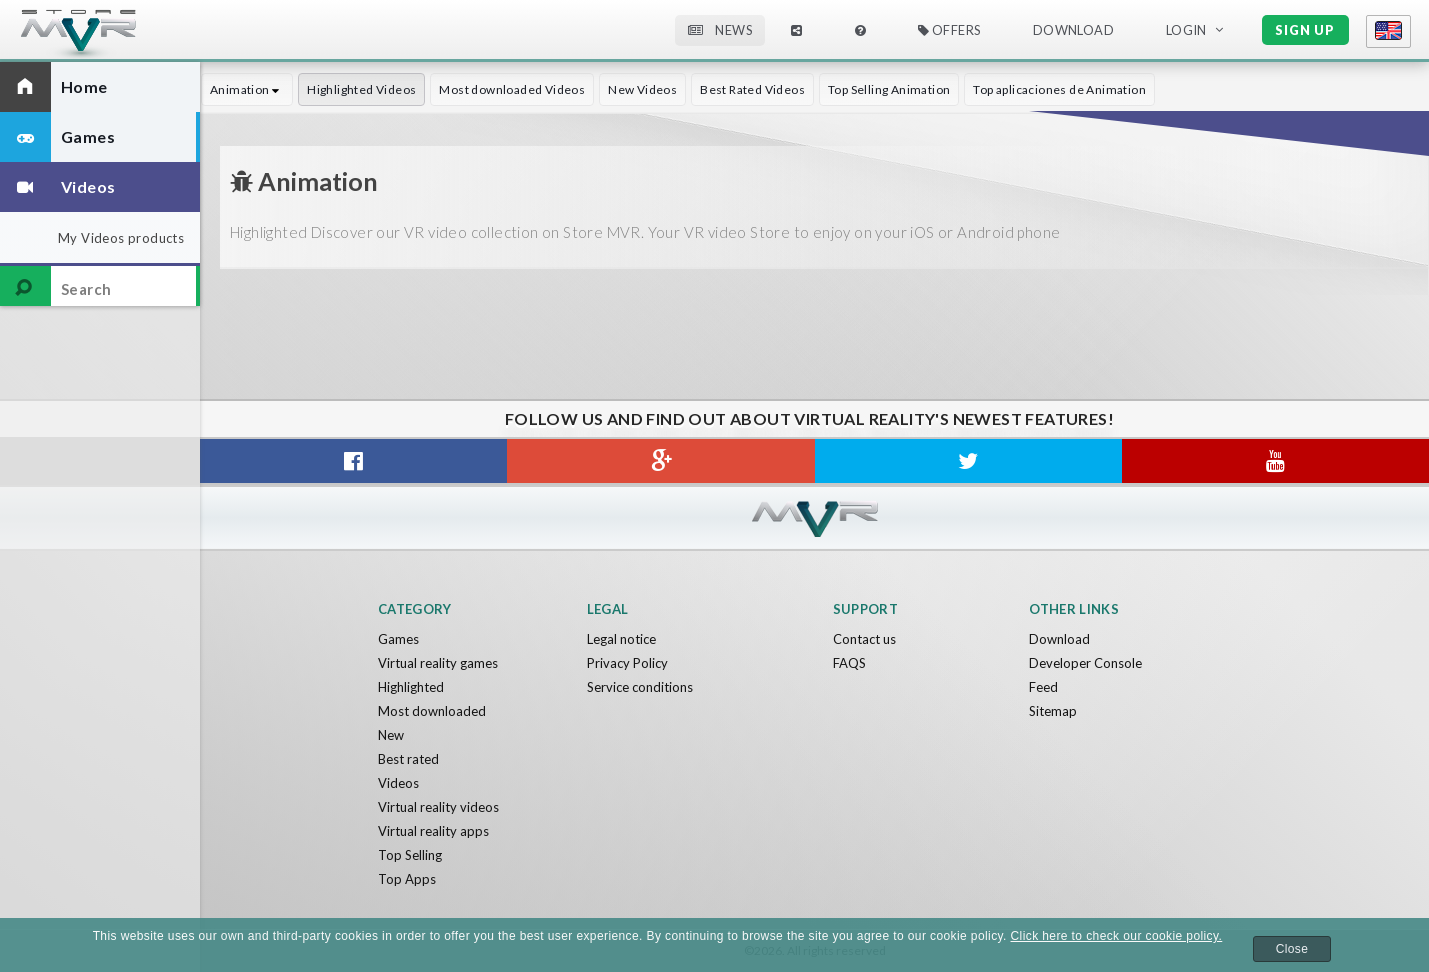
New (391, 735)
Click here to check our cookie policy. (1117, 936)
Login (1186, 30)
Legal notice (621, 639)
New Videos (642, 89)
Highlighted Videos (361, 89)
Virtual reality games (438, 663)
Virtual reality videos (438, 807)
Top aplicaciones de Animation (1059, 89)
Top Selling (410, 855)
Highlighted (411, 687)
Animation (247, 89)
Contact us (864, 639)
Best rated (408, 759)
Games (398, 639)
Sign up (1305, 30)
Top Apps (407, 879)
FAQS (849, 663)
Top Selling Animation (889, 89)
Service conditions (640, 687)
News (720, 30)
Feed (1043, 687)
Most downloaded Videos (512, 89)
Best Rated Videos (752, 89)
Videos (398, 783)
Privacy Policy (627, 663)
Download (1073, 30)
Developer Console (1085, 663)
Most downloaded (432, 711)
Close (1292, 949)
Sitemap (1053, 711)
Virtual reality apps (433, 831)
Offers (949, 30)
